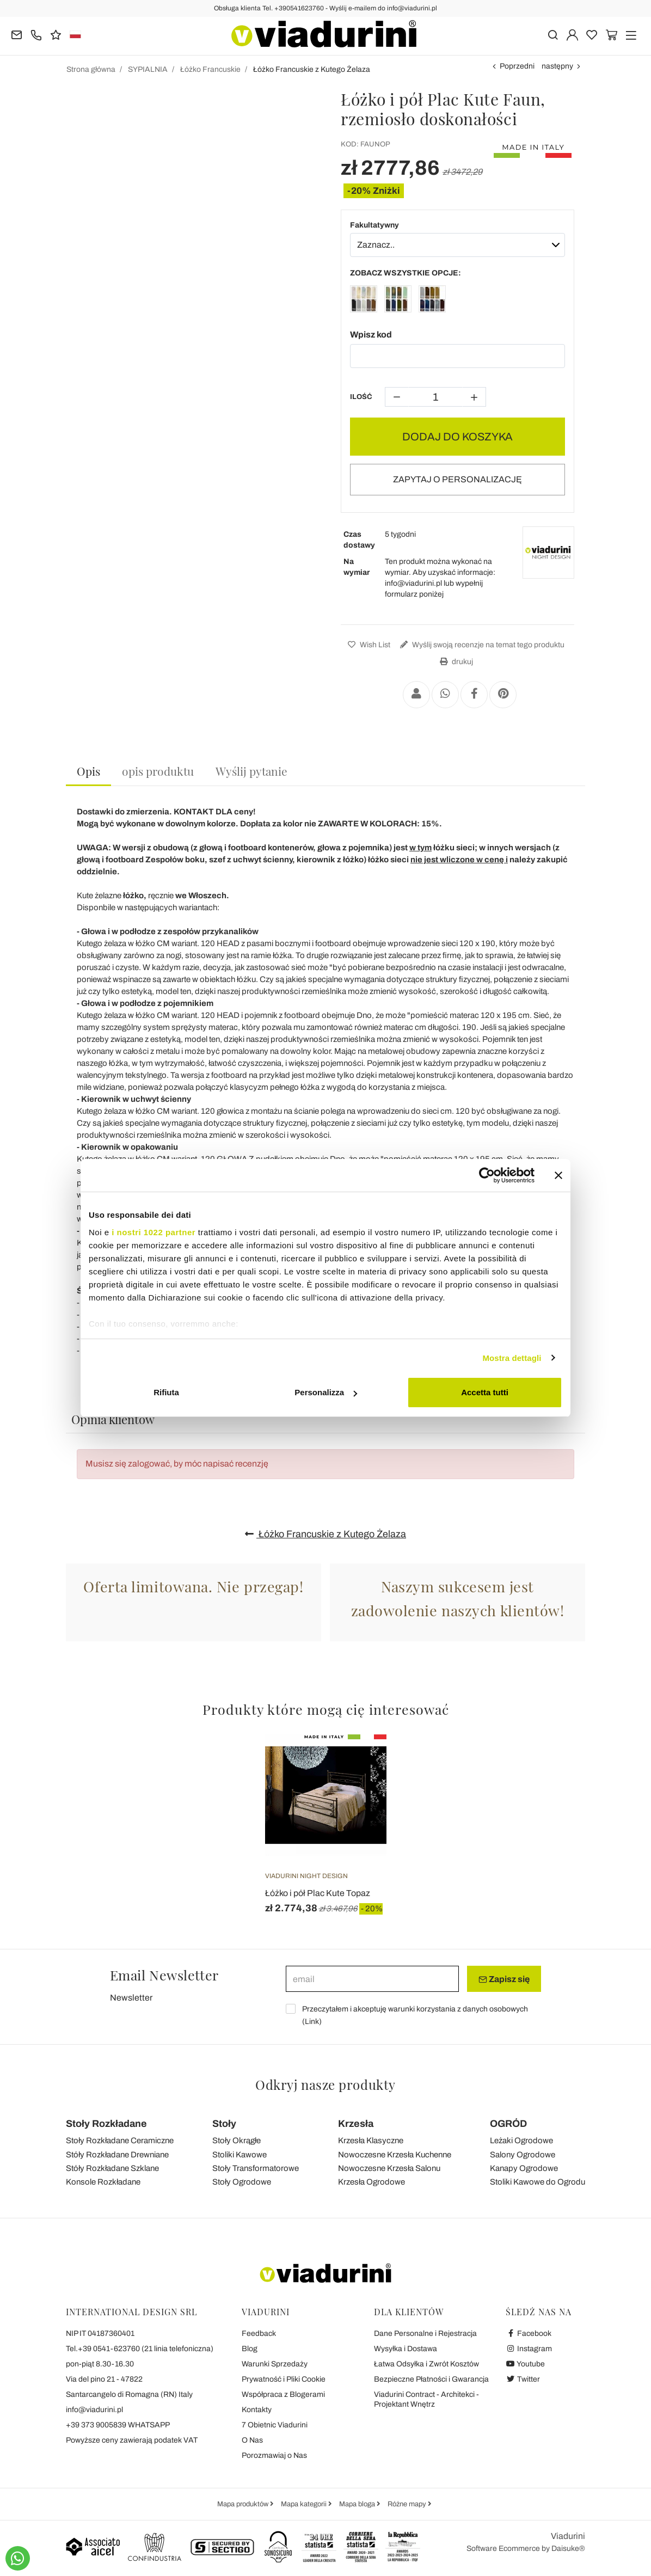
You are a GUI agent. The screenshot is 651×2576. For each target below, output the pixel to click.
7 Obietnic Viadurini (275, 2425)
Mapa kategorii (304, 2504)
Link (312, 2021)
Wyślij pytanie (251, 770)
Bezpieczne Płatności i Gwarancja (431, 2379)
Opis (88, 770)
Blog (249, 2349)
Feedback (259, 2333)
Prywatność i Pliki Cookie (284, 2379)
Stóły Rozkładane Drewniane (117, 2154)
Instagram (529, 2349)
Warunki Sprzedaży (275, 2364)
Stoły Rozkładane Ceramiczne (120, 2140)
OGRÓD (508, 2123)
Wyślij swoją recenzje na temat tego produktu (480, 645)
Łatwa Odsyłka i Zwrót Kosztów (426, 2364)
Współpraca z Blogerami (283, 2394)
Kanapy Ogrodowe (524, 2168)
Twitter (523, 2379)
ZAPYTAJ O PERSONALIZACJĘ (457, 479)
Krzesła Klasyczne (370, 2140)
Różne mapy (408, 2504)
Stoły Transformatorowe (255, 2168)
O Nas (252, 2440)
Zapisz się (504, 1979)
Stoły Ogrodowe (241, 2182)
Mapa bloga (358, 2504)
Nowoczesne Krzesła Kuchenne (394, 2154)
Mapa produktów (243, 2504)
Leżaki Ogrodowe (521, 2140)
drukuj (455, 662)
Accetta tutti (484, 1392)
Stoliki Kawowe (239, 2154)
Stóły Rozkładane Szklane (112, 2168)
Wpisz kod (371, 334)
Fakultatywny (374, 225)
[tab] (88, 771)
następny (557, 66)
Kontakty (257, 2410)
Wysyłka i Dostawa (405, 2349)
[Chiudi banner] (558, 1175)
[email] (372, 1979)
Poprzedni (517, 66)
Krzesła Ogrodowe (371, 2182)
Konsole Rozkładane (103, 2182)
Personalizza (325, 1392)
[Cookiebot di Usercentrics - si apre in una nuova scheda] (487, 1175)
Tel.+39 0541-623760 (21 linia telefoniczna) (139, 2349)
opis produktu (158, 770)
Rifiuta (166, 1392)
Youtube (525, 2364)
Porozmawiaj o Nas (274, 2455)
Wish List (367, 645)
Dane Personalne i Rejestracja (425, 2333)
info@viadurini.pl (94, 2410)
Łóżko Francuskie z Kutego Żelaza (325, 1534)
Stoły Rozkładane (106, 2123)
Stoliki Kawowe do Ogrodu (537, 2182)
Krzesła (355, 2123)
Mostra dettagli (511, 1358)
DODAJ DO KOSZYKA (457, 437)
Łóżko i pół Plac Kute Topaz (317, 1893)
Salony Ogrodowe (522, 2154)
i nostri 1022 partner (153, 1232)
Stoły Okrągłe (236, 2140)
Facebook (528, 2333)
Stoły (224, 2123)
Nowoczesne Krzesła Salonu (389, 2168)
